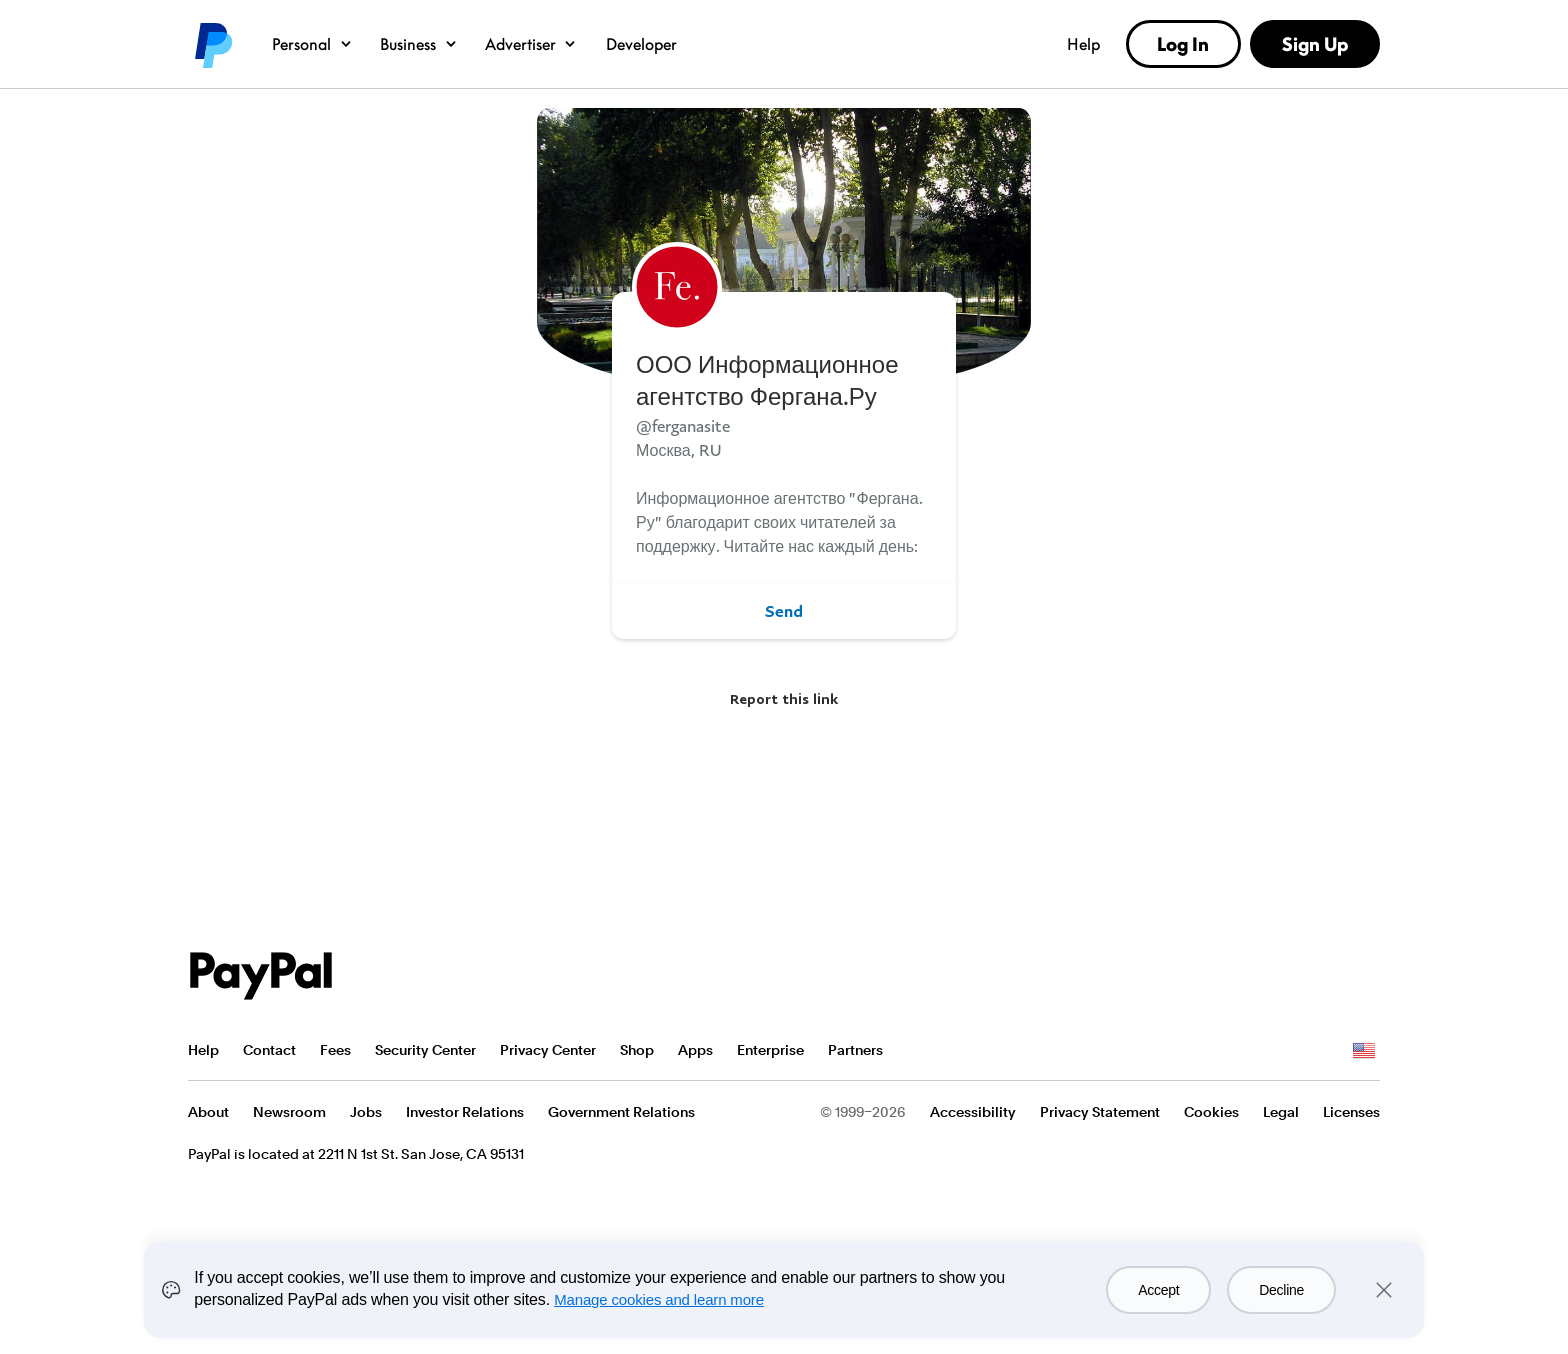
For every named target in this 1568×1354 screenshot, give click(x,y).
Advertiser (532, 44)
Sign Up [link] (1315, 44)
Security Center (425, 1050)
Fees (335, 1050)
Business (419, 44)
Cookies (1211, 1112)
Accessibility (973, 1112)
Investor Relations (465, 1112)
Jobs (366, 1112)
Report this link (784, 698)
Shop (637, 1050)
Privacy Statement (1100, 1112)
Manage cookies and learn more (659, 1299)
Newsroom (289, 1112)
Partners (855, 1050)
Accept (1158, 1290)
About (208, 1112)
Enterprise (770, 1050)
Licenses (1351, 1112)
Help (1083, 44)
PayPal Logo (261, 976)
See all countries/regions (1364, 1051)
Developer (641, 44)
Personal (312, 44)
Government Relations (621, 1112)
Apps (695, 1050)
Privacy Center (548, 1050)
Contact (269, 1050)
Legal (1281, 1112)
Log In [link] (1183, 44)
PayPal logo (212, 44)
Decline (1281, 1290)
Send (784, 611)
